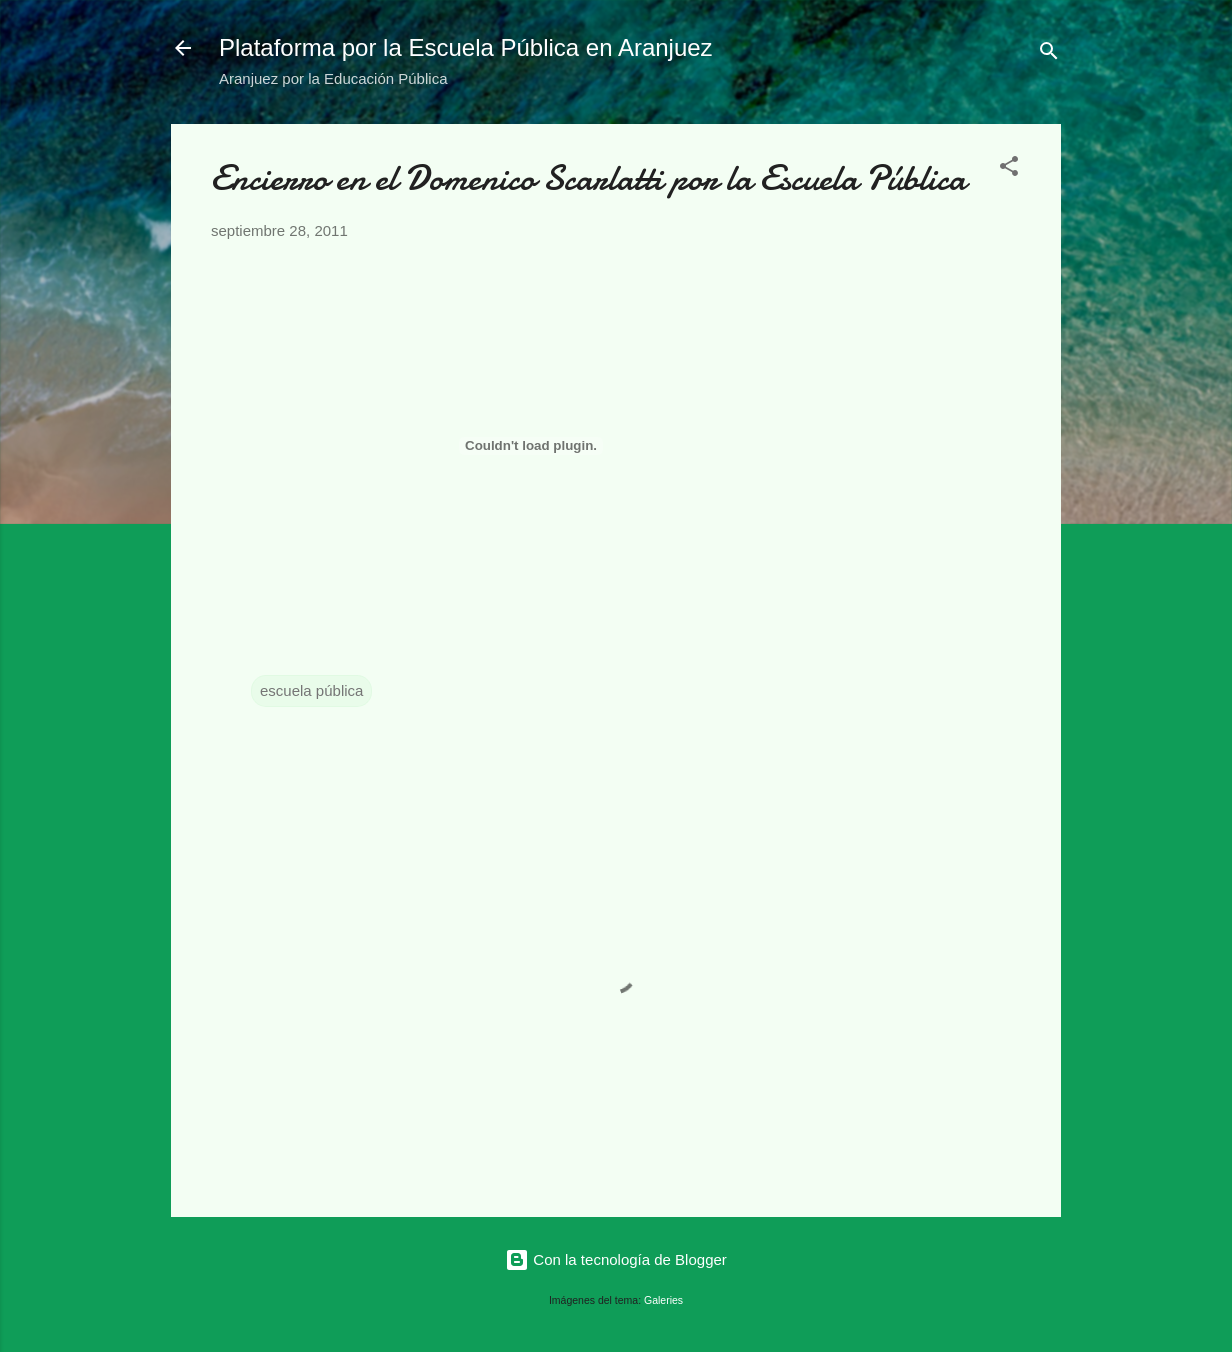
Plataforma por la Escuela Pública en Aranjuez (466, 47)
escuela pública (311, 690)
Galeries (663, 1300)
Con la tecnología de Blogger (616, 1259)
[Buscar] (1049, 54)
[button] (1009, 169)
